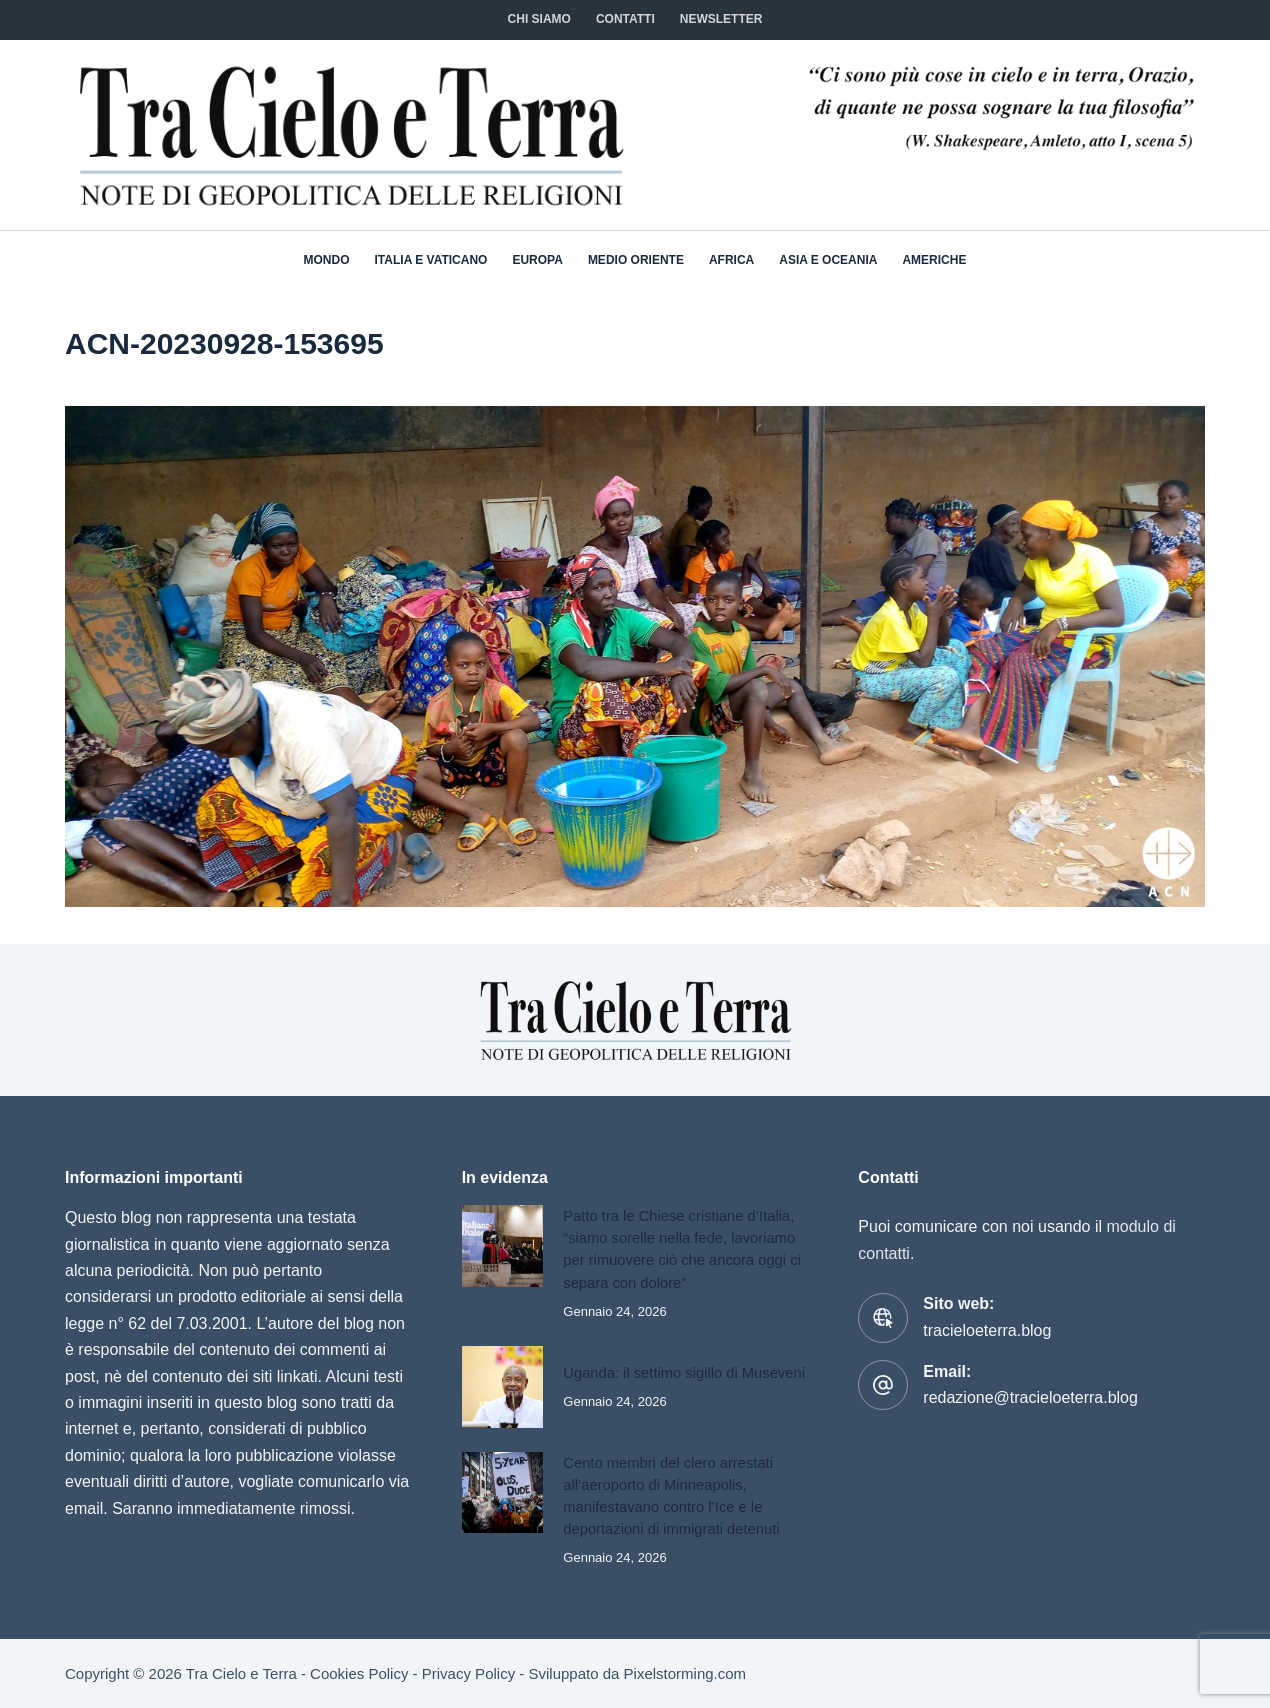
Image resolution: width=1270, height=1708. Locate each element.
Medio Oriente (636, 260)
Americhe (934, 260)
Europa (537, 260)
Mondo (327, 260)
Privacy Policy (468, 1673)
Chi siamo (539, 19)
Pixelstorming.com (685, 1673)
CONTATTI (625, 19)
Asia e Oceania (828, 260)
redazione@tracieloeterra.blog (1030, 1397)
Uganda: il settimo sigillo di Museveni (684, 1373)
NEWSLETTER (721, 19)
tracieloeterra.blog (987, 1330)
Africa (731, 260)
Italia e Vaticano (431, 260)
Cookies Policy (359, 1673)
